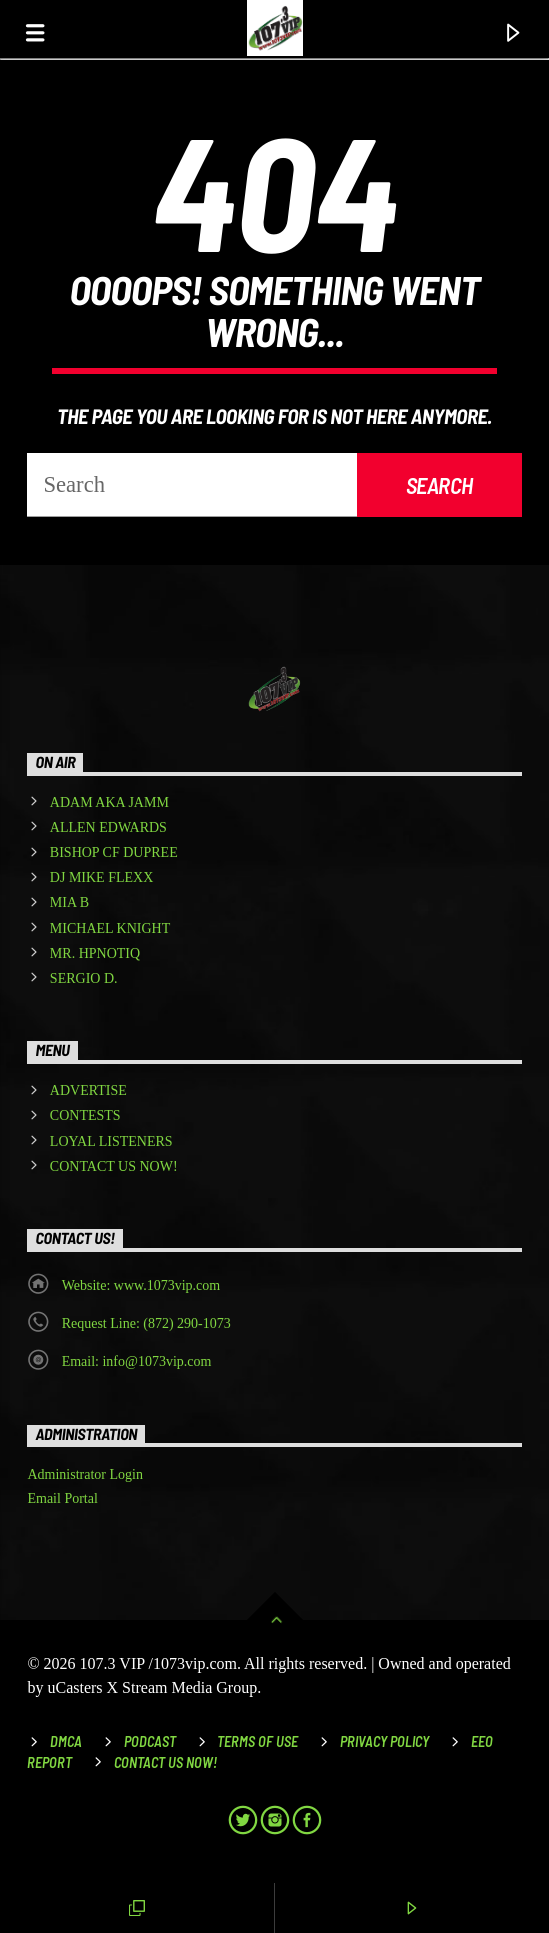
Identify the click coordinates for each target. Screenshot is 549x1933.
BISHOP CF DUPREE (114, 852)
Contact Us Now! (165, 1762)
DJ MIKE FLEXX (101, 877)
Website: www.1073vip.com (141, 1285)
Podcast (150, 1741)
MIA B (69, 902)
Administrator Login (85, 1474)
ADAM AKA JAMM (109, 802)
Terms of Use (257, 1741)
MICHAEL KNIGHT (110, 928)
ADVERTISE (88, 1090)
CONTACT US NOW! (114, 1166)
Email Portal (62, 1498)
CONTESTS (85, 1115)
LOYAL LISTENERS (111, 1141)
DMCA (66, 1741)
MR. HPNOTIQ (95, 953)
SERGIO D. (84, 978)
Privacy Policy (384, 1741)
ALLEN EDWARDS (108, 827)
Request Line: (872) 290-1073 (146, 1323)
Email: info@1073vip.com (137, 1361)
